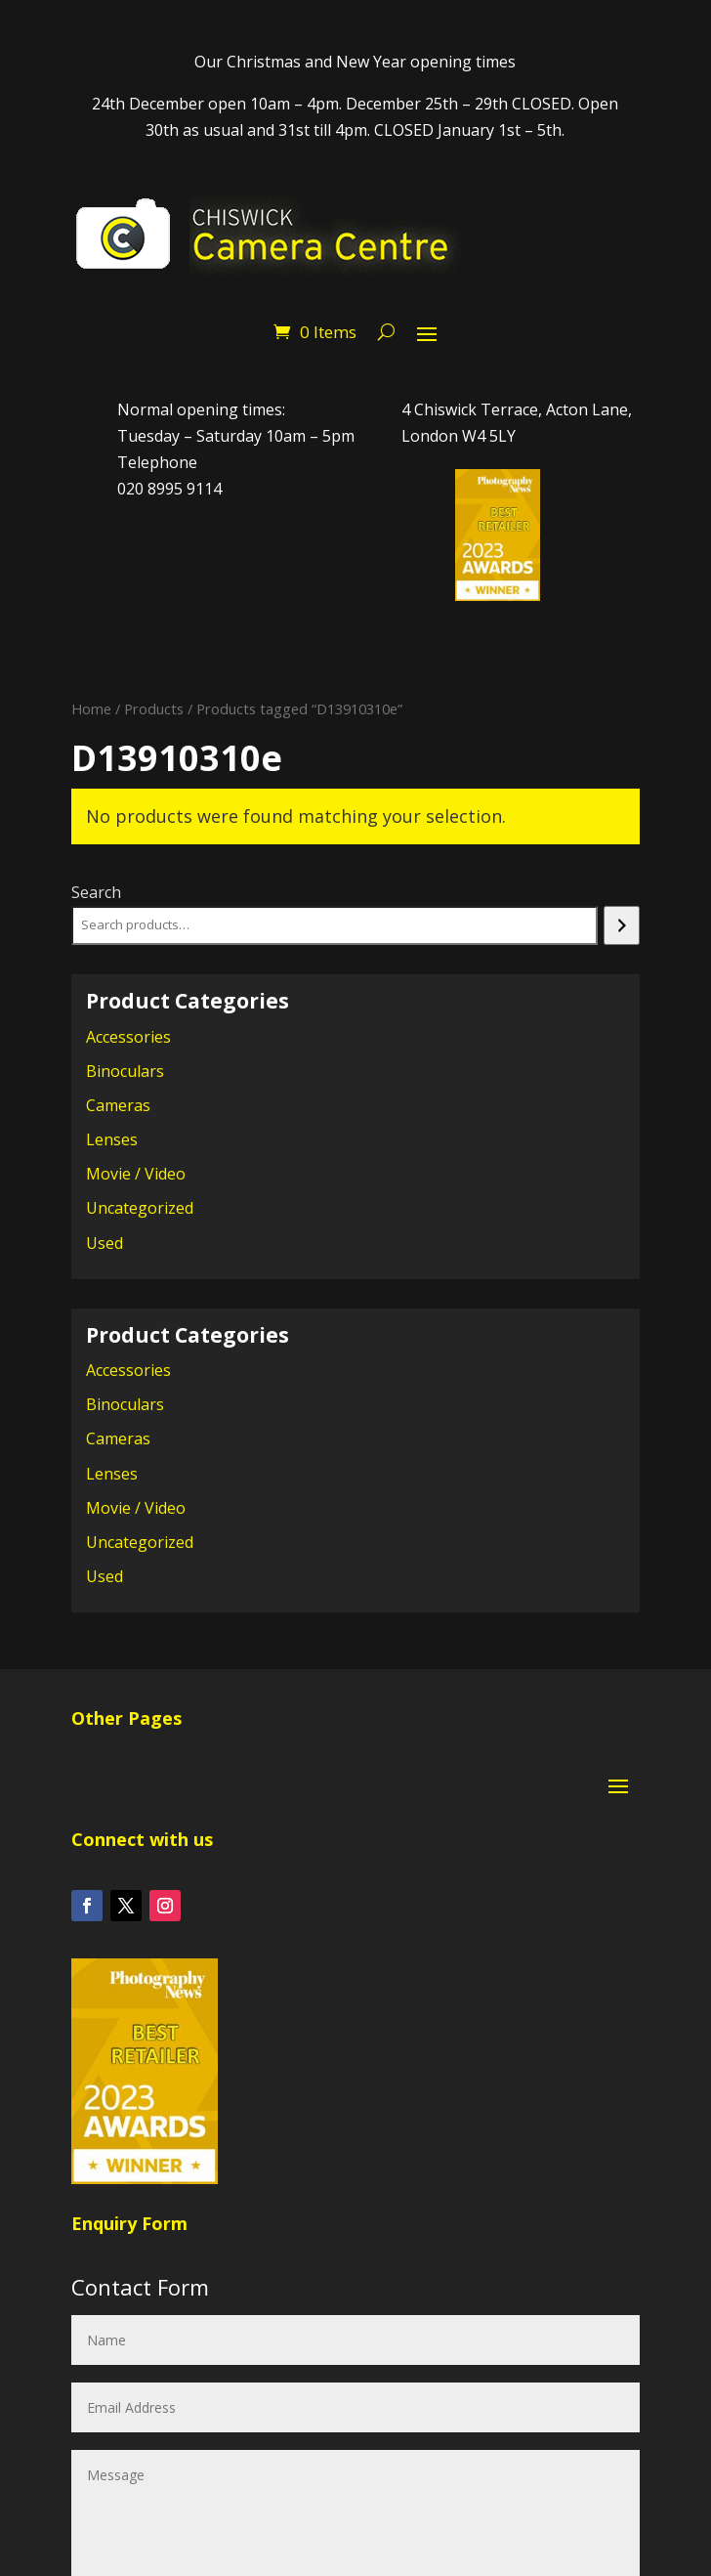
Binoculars (125, 1071)
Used (104, 1243)
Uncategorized (139, 1208)
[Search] (622, 925)
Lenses (112, 1139)
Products (154, 708)
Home (91, 708)
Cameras (118, 1105)
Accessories (128, 1037)
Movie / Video (136, 1173)
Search (96, 892)
